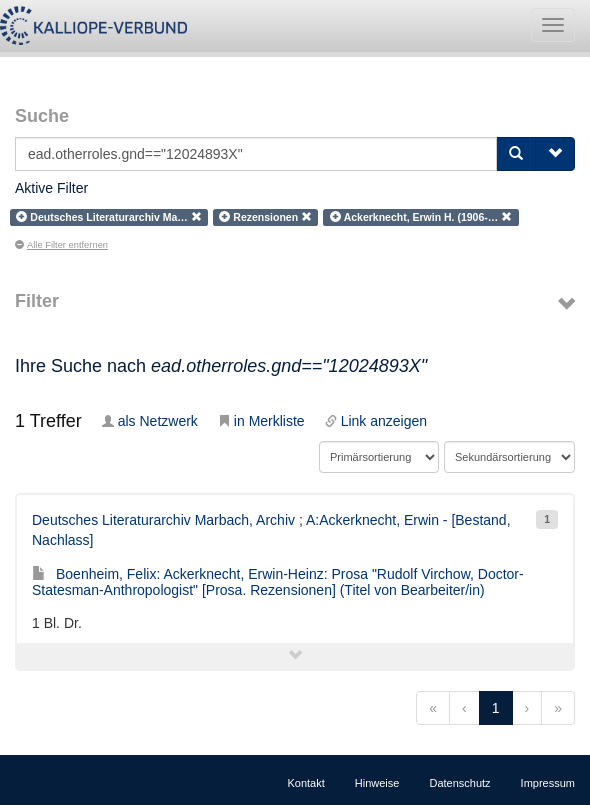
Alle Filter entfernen (61, 245)
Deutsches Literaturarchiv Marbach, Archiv (163, 520)
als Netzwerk (150, 421)
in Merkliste (261, 421)
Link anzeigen (376, 421)
